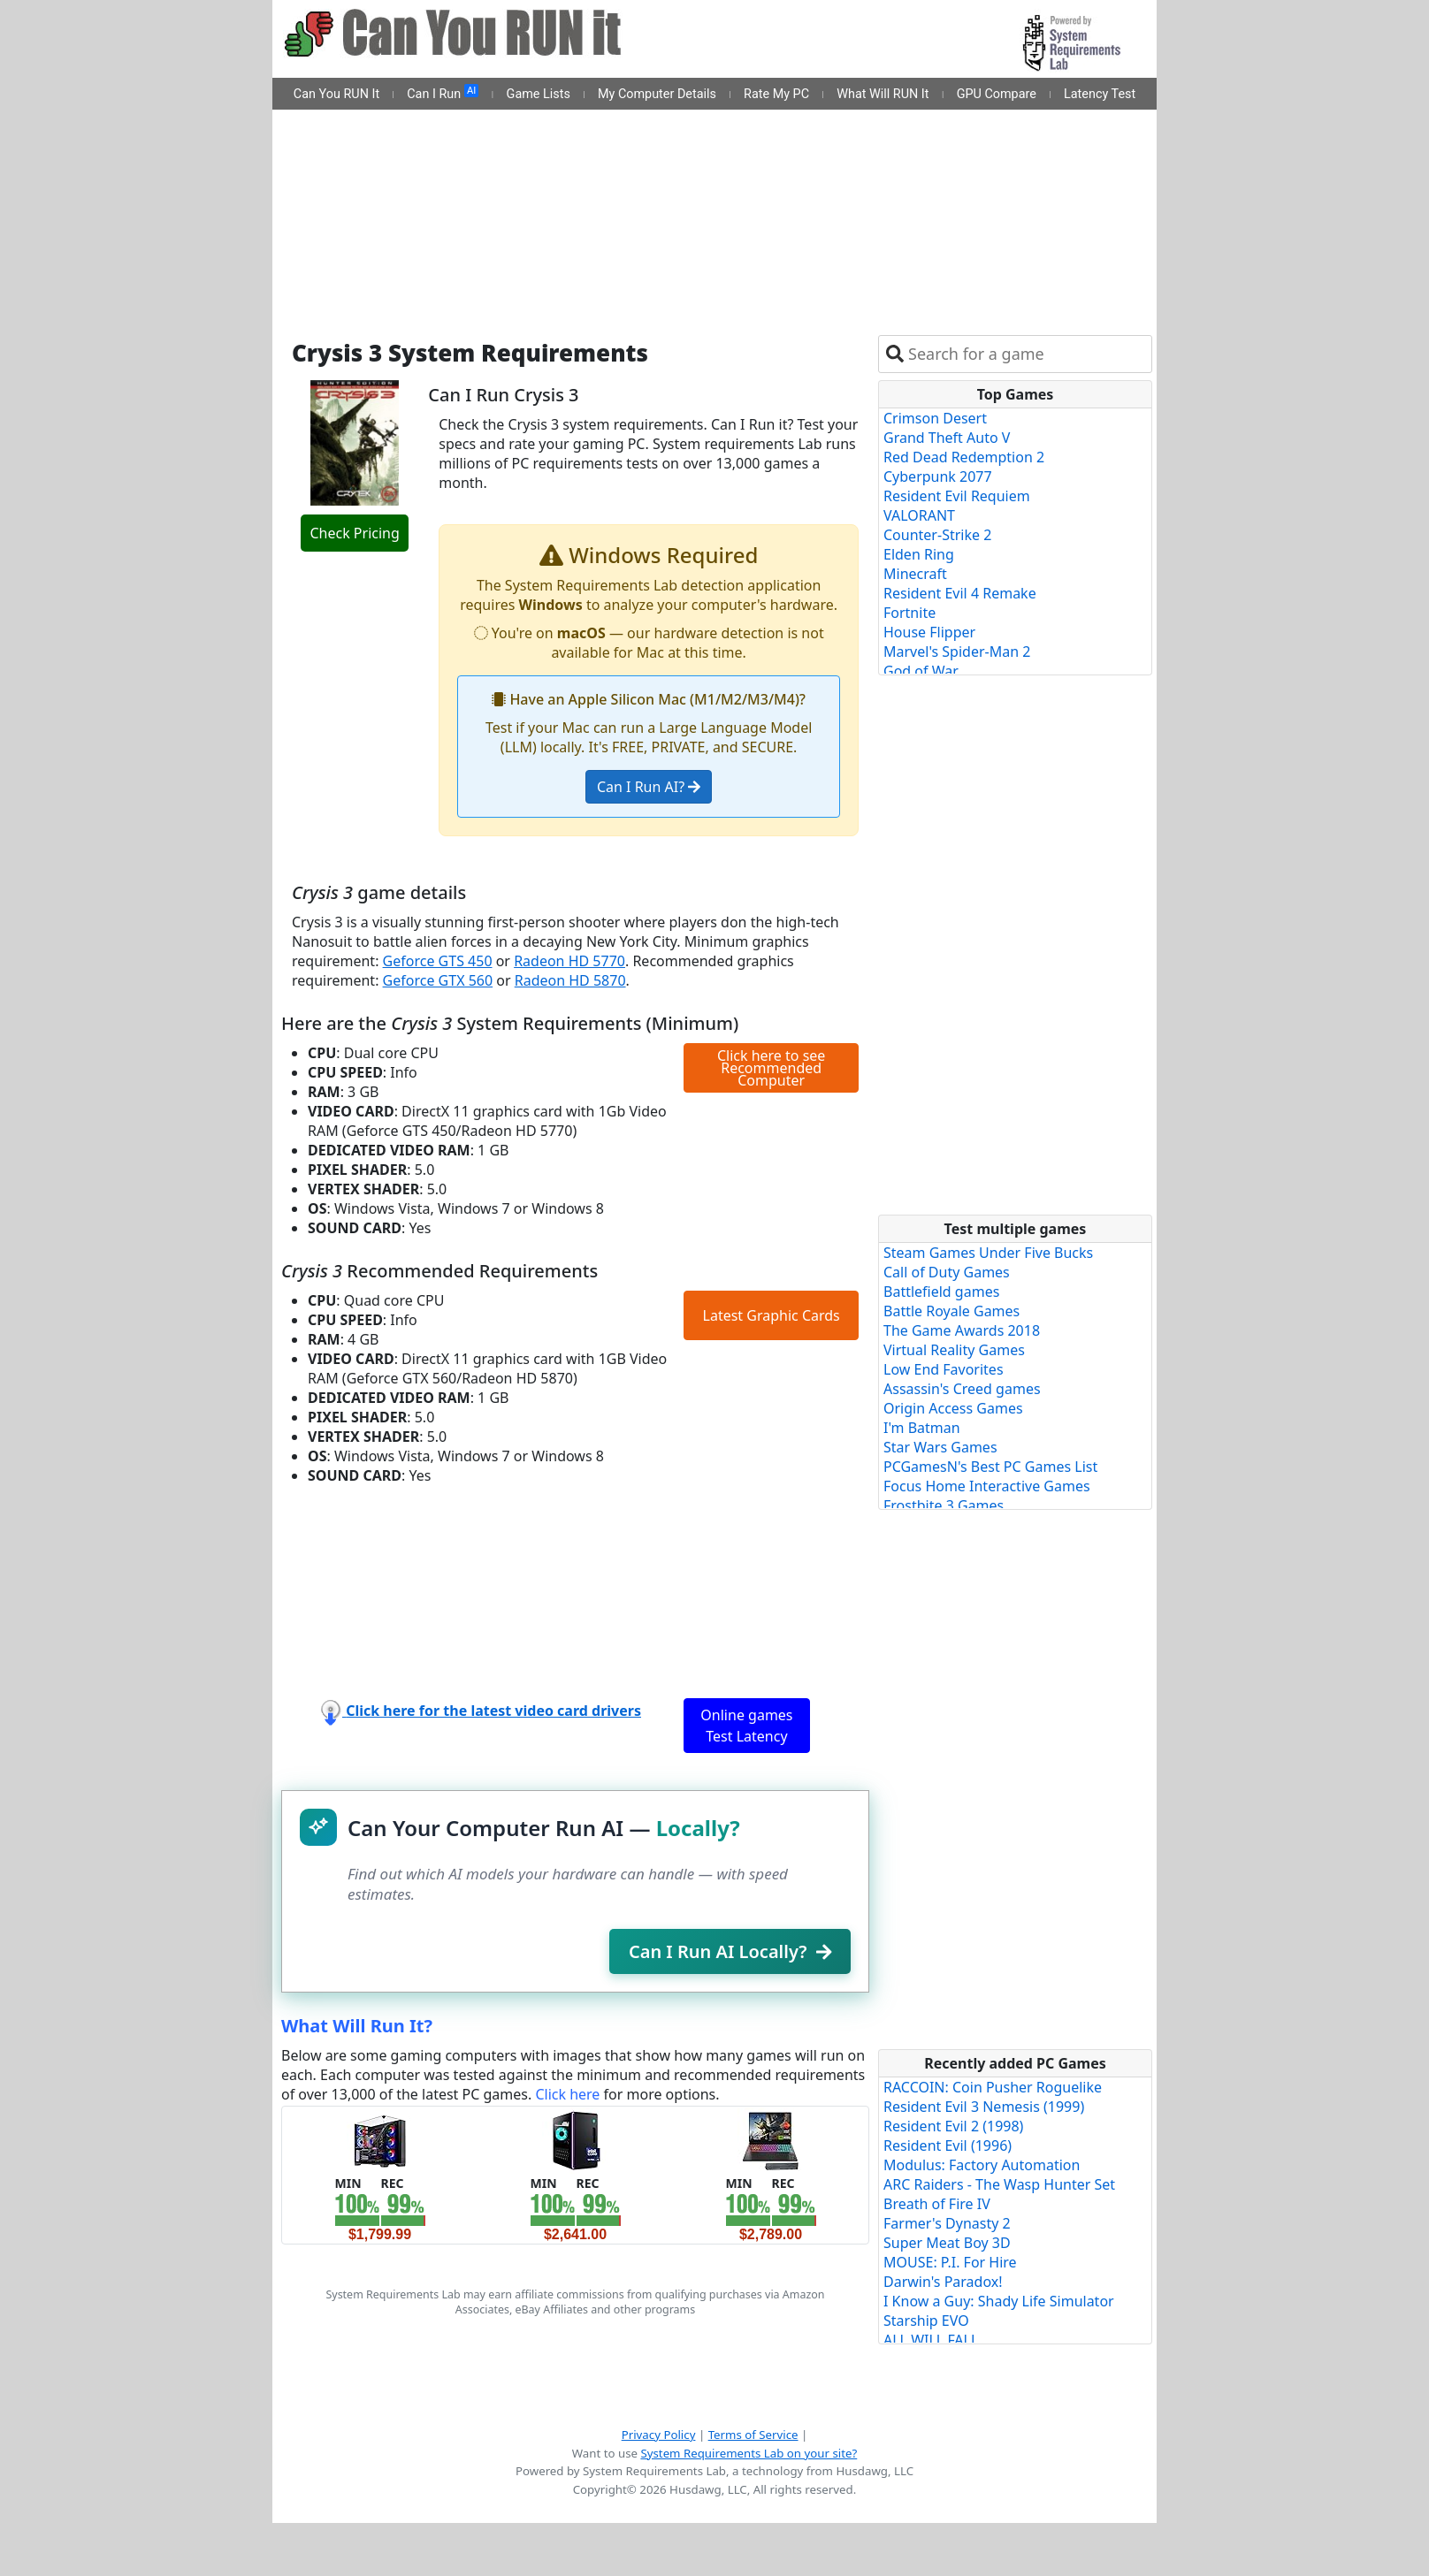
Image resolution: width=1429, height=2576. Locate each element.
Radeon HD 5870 (570, 980)
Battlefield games (941, 1291)
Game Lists (538, 94)
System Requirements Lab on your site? (748, 2453)
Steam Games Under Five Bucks (988, 1252)
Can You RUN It (336, 94)
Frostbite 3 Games (943, 1505)
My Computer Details (657, 94)
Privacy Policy (659, 2435)
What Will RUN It (882, 94)
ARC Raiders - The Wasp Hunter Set (999, 2184)
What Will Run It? (356, 2026)
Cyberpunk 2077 (937, 476)
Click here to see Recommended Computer (771, 1068)
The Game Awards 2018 (961, 1330)
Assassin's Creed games (962, 1389)
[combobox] (1026, 354)
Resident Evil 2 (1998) (953, 2126)
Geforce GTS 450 (438, 961)
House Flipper (929, 632)
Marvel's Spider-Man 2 (956, 651)
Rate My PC (776, 94)
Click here (567, 2094)
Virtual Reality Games (954, 1350)
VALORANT (919, 515)
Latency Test (1099, 94)
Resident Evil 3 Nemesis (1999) (983, 2106)
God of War (921, 671)
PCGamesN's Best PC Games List (990, 1466)
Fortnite (909, 612)
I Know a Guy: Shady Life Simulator (998, 2301)
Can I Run (442, 93)
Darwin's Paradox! (943, 2281)
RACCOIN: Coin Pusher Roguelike (992, 2087)
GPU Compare (996, 94)
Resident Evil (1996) (947, 2145)
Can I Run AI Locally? (730, 1951)
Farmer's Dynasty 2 (947, 2223)
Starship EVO (926, 2320)
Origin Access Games (953, 1408)
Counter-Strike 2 (937, 535)
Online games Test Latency (746, 1725)
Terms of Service (753, 2435)
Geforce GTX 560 (438, 980)
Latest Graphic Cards (771, 1315)
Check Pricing (354, 533)
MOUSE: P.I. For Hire (950, 2262)
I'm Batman (921, 1427)
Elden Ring (918, 554)
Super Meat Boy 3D (947, 2242)
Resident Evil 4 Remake (959, 593)
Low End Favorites (943, 1369)
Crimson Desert (935, 418)
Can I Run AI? (648, 786)
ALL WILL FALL (930, 2340)
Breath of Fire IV (936, 2204)
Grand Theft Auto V (946, 437)
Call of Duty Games (946, 1272)
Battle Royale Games (951, 1311)
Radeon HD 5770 (569, 961)
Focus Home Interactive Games (986, 1486)
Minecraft (915, 573)
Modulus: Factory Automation (981, 2165)
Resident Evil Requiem (956, 496)
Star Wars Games (940, 1447)
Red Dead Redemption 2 (963, 457)
